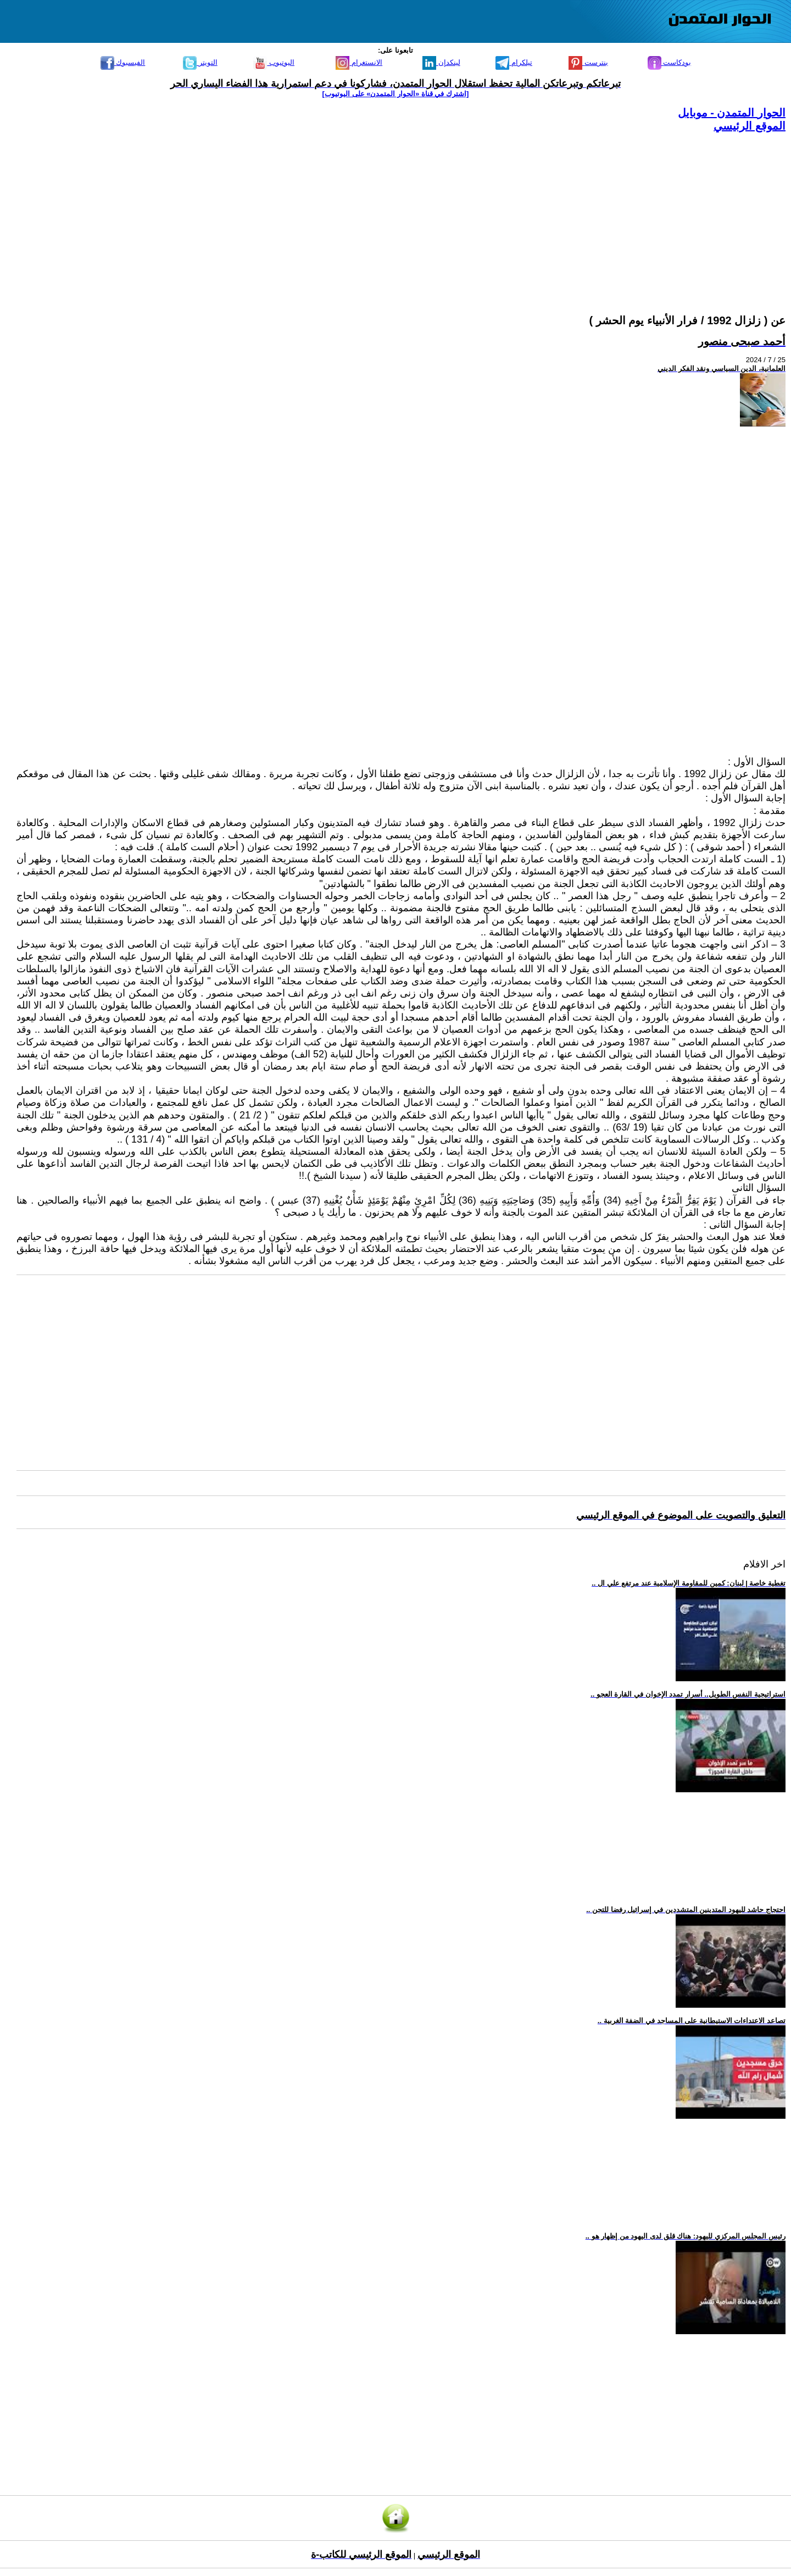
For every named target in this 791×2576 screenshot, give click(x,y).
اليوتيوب (273, 62)
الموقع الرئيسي (750, 126)
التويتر (200, 62)
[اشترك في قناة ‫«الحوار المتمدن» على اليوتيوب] (395, 94)
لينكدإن (441, 62)
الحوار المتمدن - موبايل (732, 113)
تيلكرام (513, 62)
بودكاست (670, 62)
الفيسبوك (123, 62)
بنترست (588, 62)
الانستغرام (359, 62)
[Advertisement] (456, 210)
